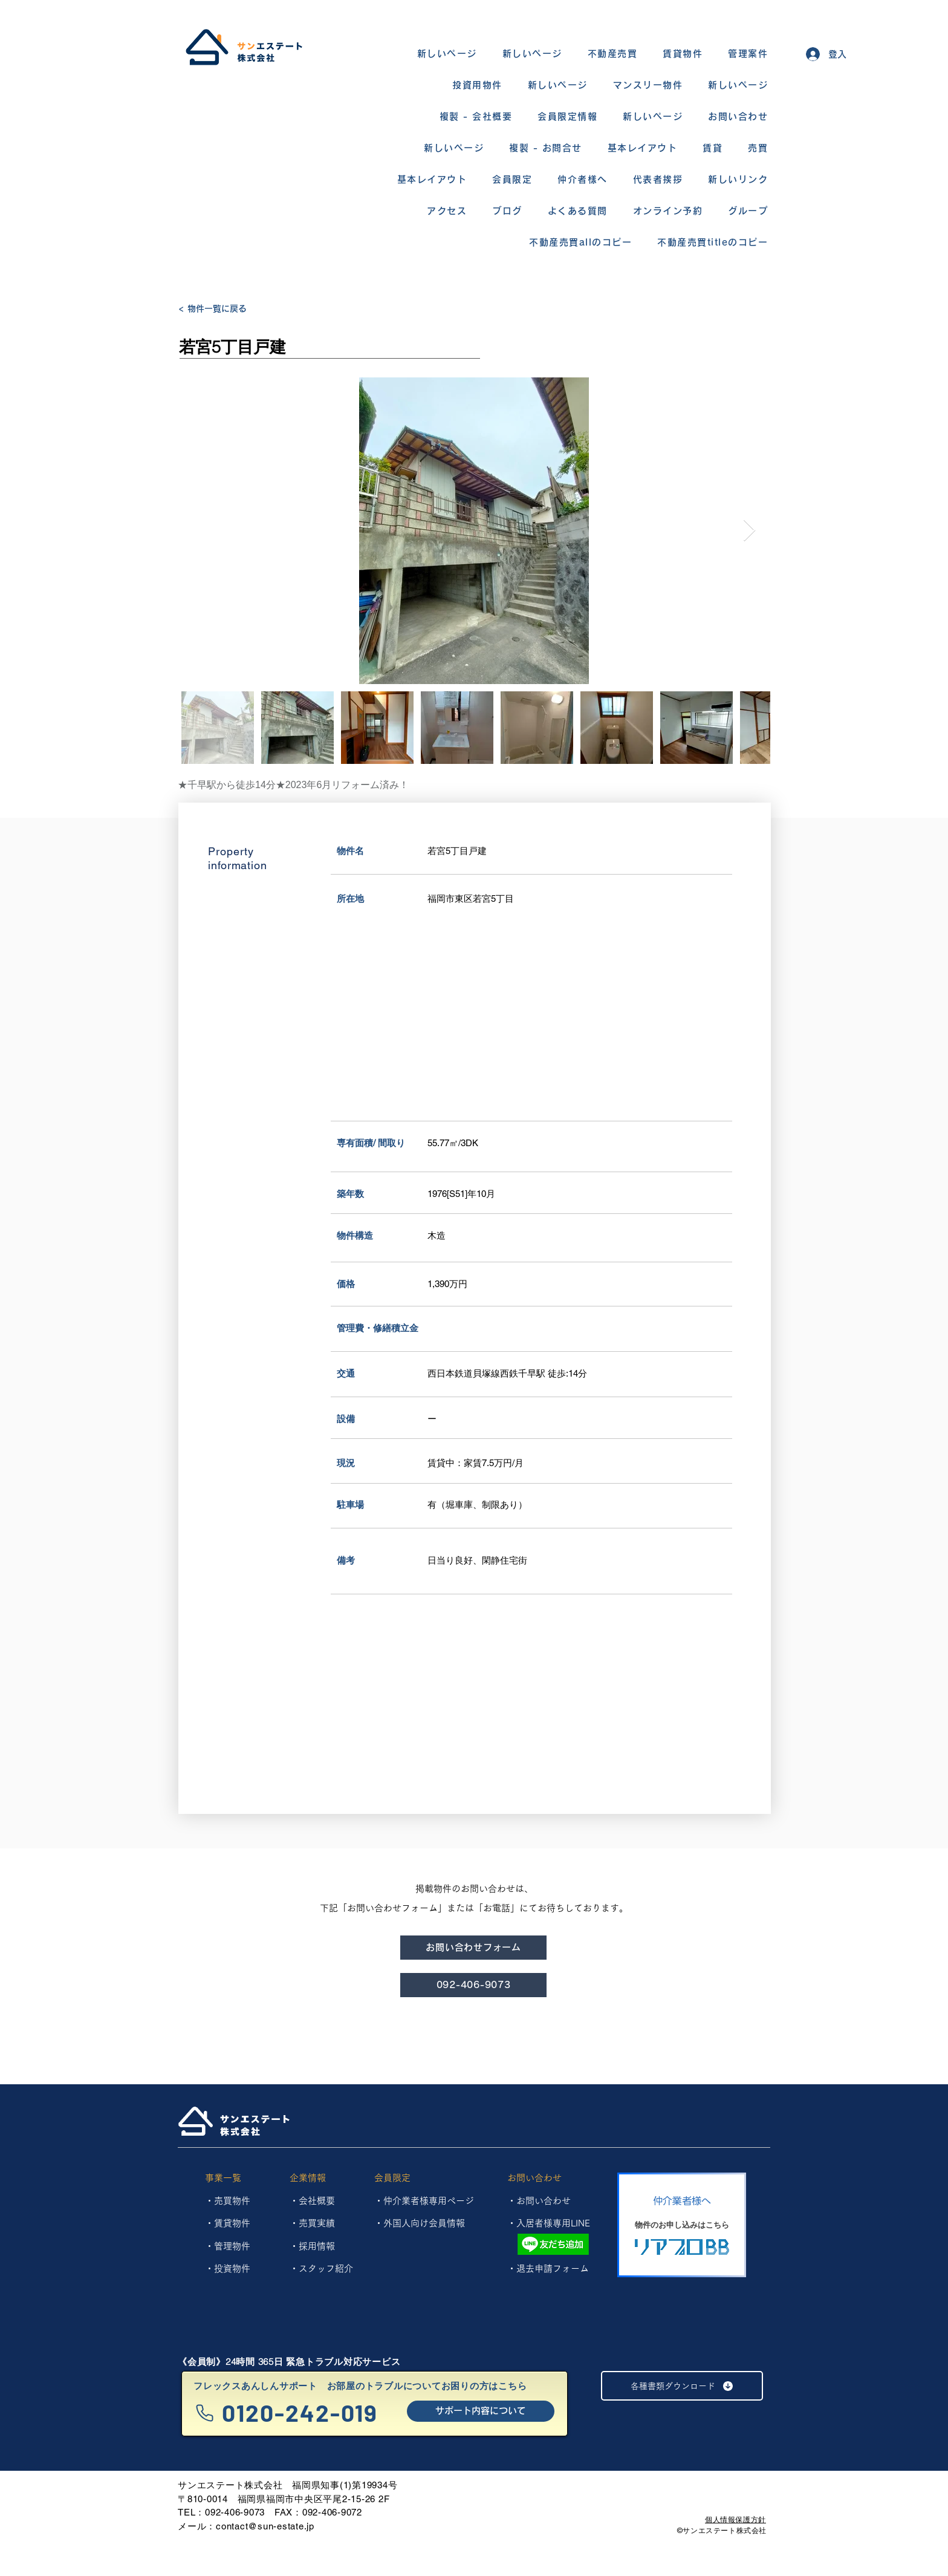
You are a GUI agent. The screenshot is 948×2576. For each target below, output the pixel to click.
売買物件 (232, 2200)
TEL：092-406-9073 (221, 2512)
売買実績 (317, 2223)
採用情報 (317, 2246)
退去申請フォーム (552, 2268)
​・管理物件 (227, 2246)
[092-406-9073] (473, 1985)
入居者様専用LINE (553, 2223)
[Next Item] (749, 531)
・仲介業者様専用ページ (424, 2200)
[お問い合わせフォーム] (473, 1947)
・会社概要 (312, 2200)
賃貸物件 (232, 2223)
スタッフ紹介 (326, 2268)
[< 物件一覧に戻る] (221, 309)
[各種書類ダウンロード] (682, 2386)
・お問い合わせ (539, 2200)
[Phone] (204, 2413)
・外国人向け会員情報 (419, 2223)
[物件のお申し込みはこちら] (681, 2225)
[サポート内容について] (480, 2411)
